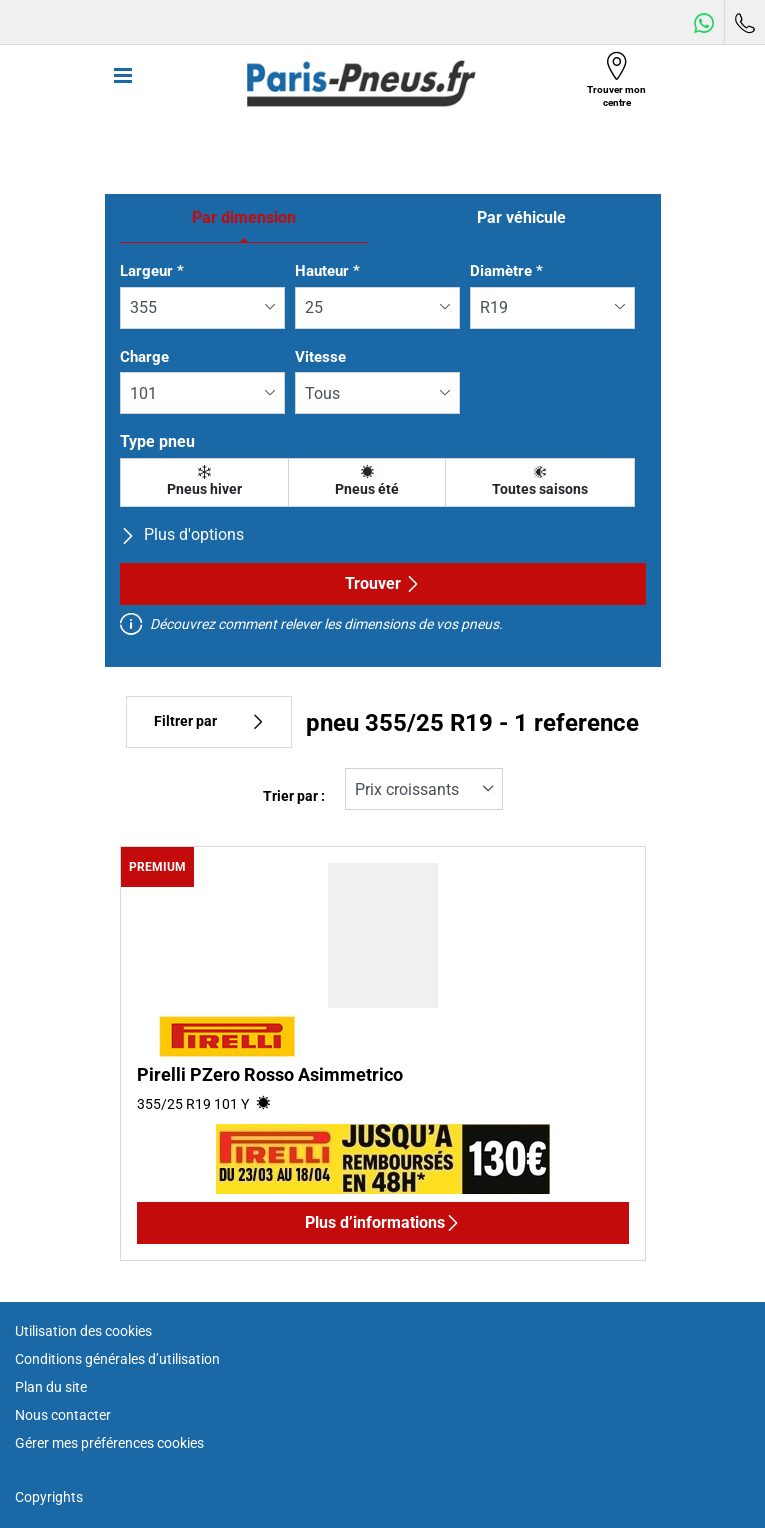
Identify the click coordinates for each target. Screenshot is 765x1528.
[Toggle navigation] (123, 84)
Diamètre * (506, 271)
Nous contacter (63, 1415)
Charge (144, 357)
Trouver (383, 583)
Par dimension (244, 217)
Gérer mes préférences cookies (109, 1443)
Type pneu (157, 441)
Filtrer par (209, 721)
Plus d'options (182, 534)
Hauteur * (327, 271)
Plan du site (51, 1387)
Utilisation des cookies (83, 1331)
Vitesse (320, 357)
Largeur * (152, 271)
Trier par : (294, 796)
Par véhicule (521, 217)
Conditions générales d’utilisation (117, 1359)
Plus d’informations (383, 1222)
